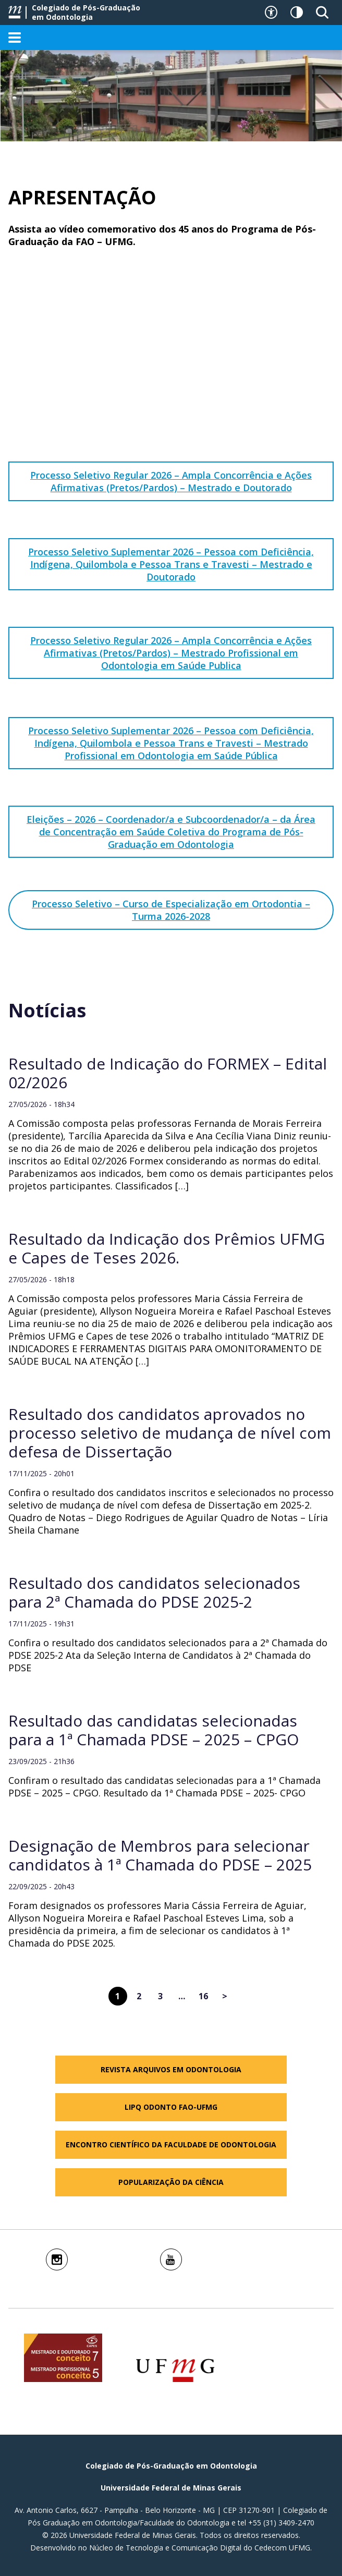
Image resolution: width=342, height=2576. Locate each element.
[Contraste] (296, 12)
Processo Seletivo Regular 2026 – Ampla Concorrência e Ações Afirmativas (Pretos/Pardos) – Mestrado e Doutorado (171, 481)
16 (203, 1996)
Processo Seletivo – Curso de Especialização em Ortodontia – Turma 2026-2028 (171, 909)
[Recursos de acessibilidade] (271, 12)
